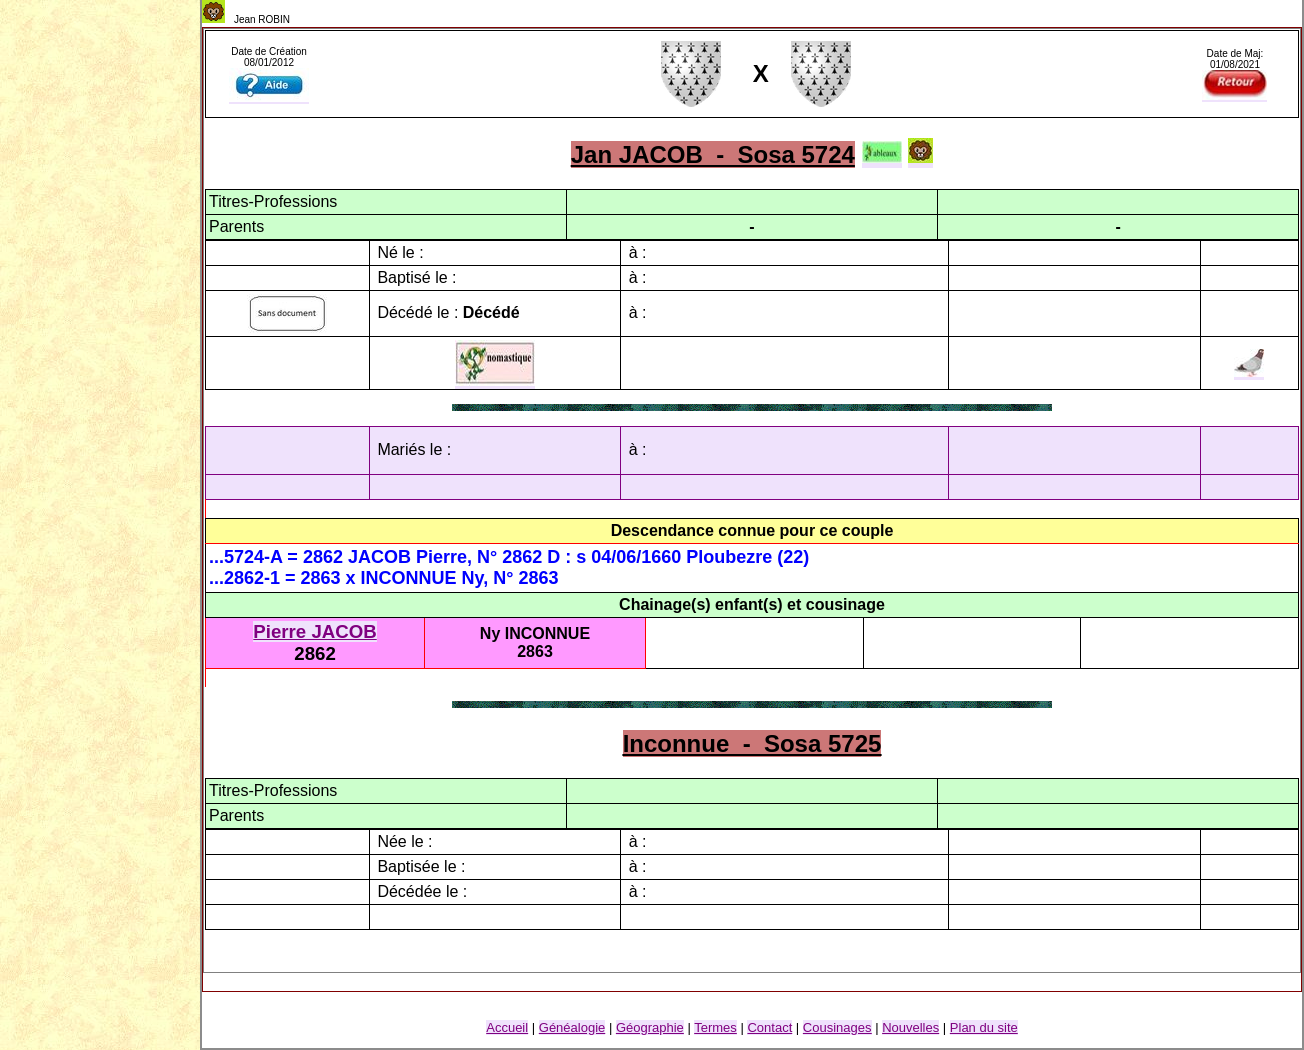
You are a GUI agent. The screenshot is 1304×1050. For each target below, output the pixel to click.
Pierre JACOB (314, 631)
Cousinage (837, 1027)
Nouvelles (910, 1027)
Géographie (650, 1027)
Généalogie (572, 1027)
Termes (715, 1027)
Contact (769, 1027)
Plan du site (984, 1027)
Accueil (507, 1027)
